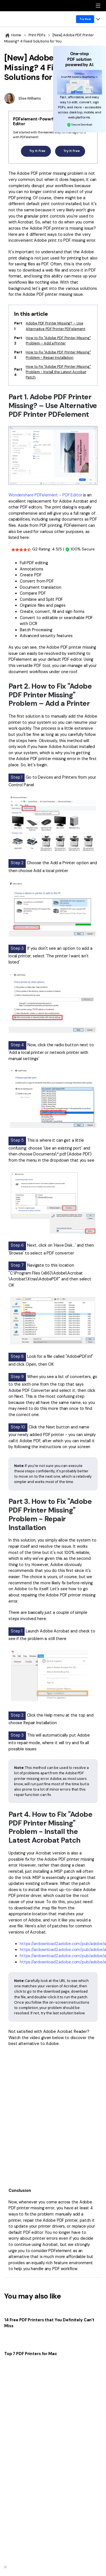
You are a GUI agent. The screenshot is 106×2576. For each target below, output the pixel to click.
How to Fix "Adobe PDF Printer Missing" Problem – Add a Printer (58, 340)
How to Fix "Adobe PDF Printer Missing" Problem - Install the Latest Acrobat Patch (58, 372)
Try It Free (35, 151)
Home (12, 35)
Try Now (85, 19)
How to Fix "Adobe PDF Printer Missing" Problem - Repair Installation (58, 355)
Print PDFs (37, 35)
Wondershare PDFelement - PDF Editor (45, 495)
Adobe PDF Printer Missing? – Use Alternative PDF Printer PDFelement (55, 326)
